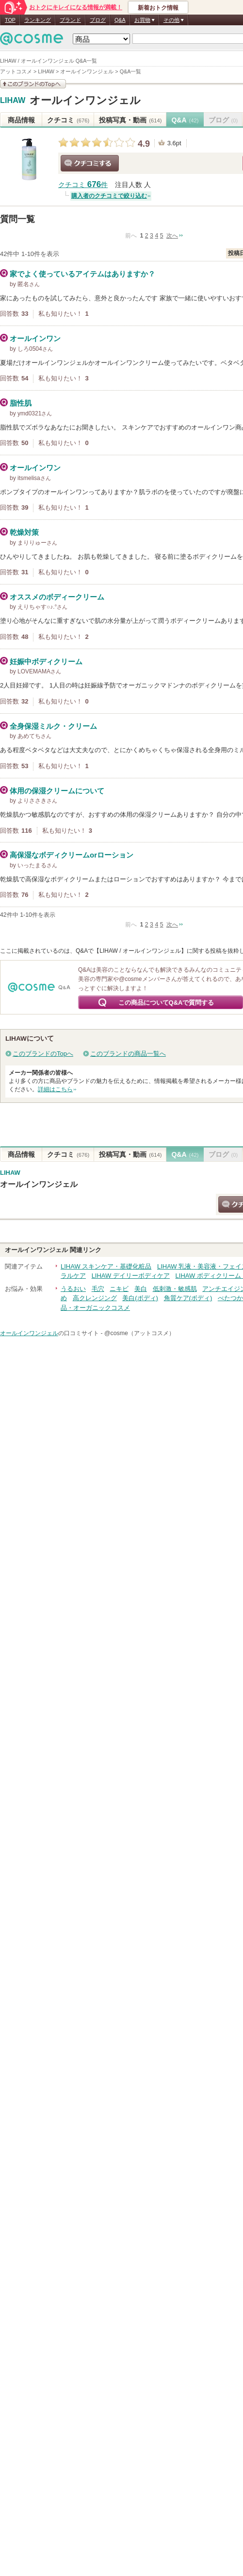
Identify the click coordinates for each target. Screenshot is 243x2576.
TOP (10, 20)
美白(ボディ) (140, 1298)
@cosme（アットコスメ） (139, 1333)
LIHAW (12, 100)
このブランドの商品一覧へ (128, 1053)
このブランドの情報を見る (33, 83)
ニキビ (119, 1288)
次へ (172, 235)
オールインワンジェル (85, 100)
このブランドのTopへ (43, 1053)
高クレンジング (95, 1298)
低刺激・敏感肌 (175, 1288)
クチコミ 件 (83, 185)
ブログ (98, 20)
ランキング (37, 20)
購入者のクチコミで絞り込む (109, 195)
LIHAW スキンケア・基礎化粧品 (106, 1266)
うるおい (73, 1288)
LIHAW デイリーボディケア (131, 1275)
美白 (140, 1288)
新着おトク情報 (158, 7)
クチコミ (68, 120)
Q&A (120, 20)
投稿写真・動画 (130, 120)
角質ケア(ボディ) (188, 1298)
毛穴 (98, 1288)
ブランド (70, 20)
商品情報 (21, 120)
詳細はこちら (55, 1089)
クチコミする (90, 163)
